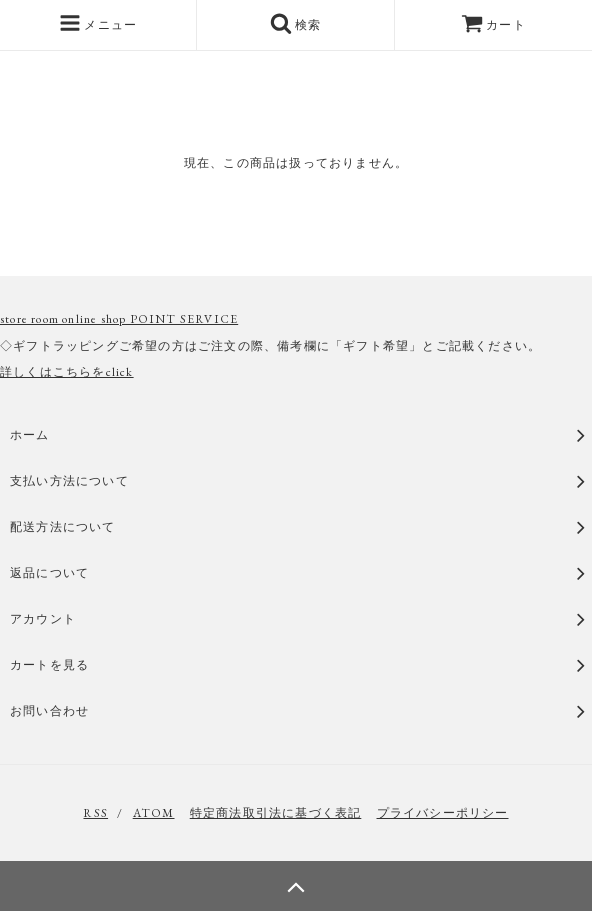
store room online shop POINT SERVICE (119, 319)
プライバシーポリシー (443, 813)
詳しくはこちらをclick (67, 372)
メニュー (98, 23)
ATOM (154, 813)
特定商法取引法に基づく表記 (276, 813)
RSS (95, 813)
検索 (296, 23)
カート (493, 25)
